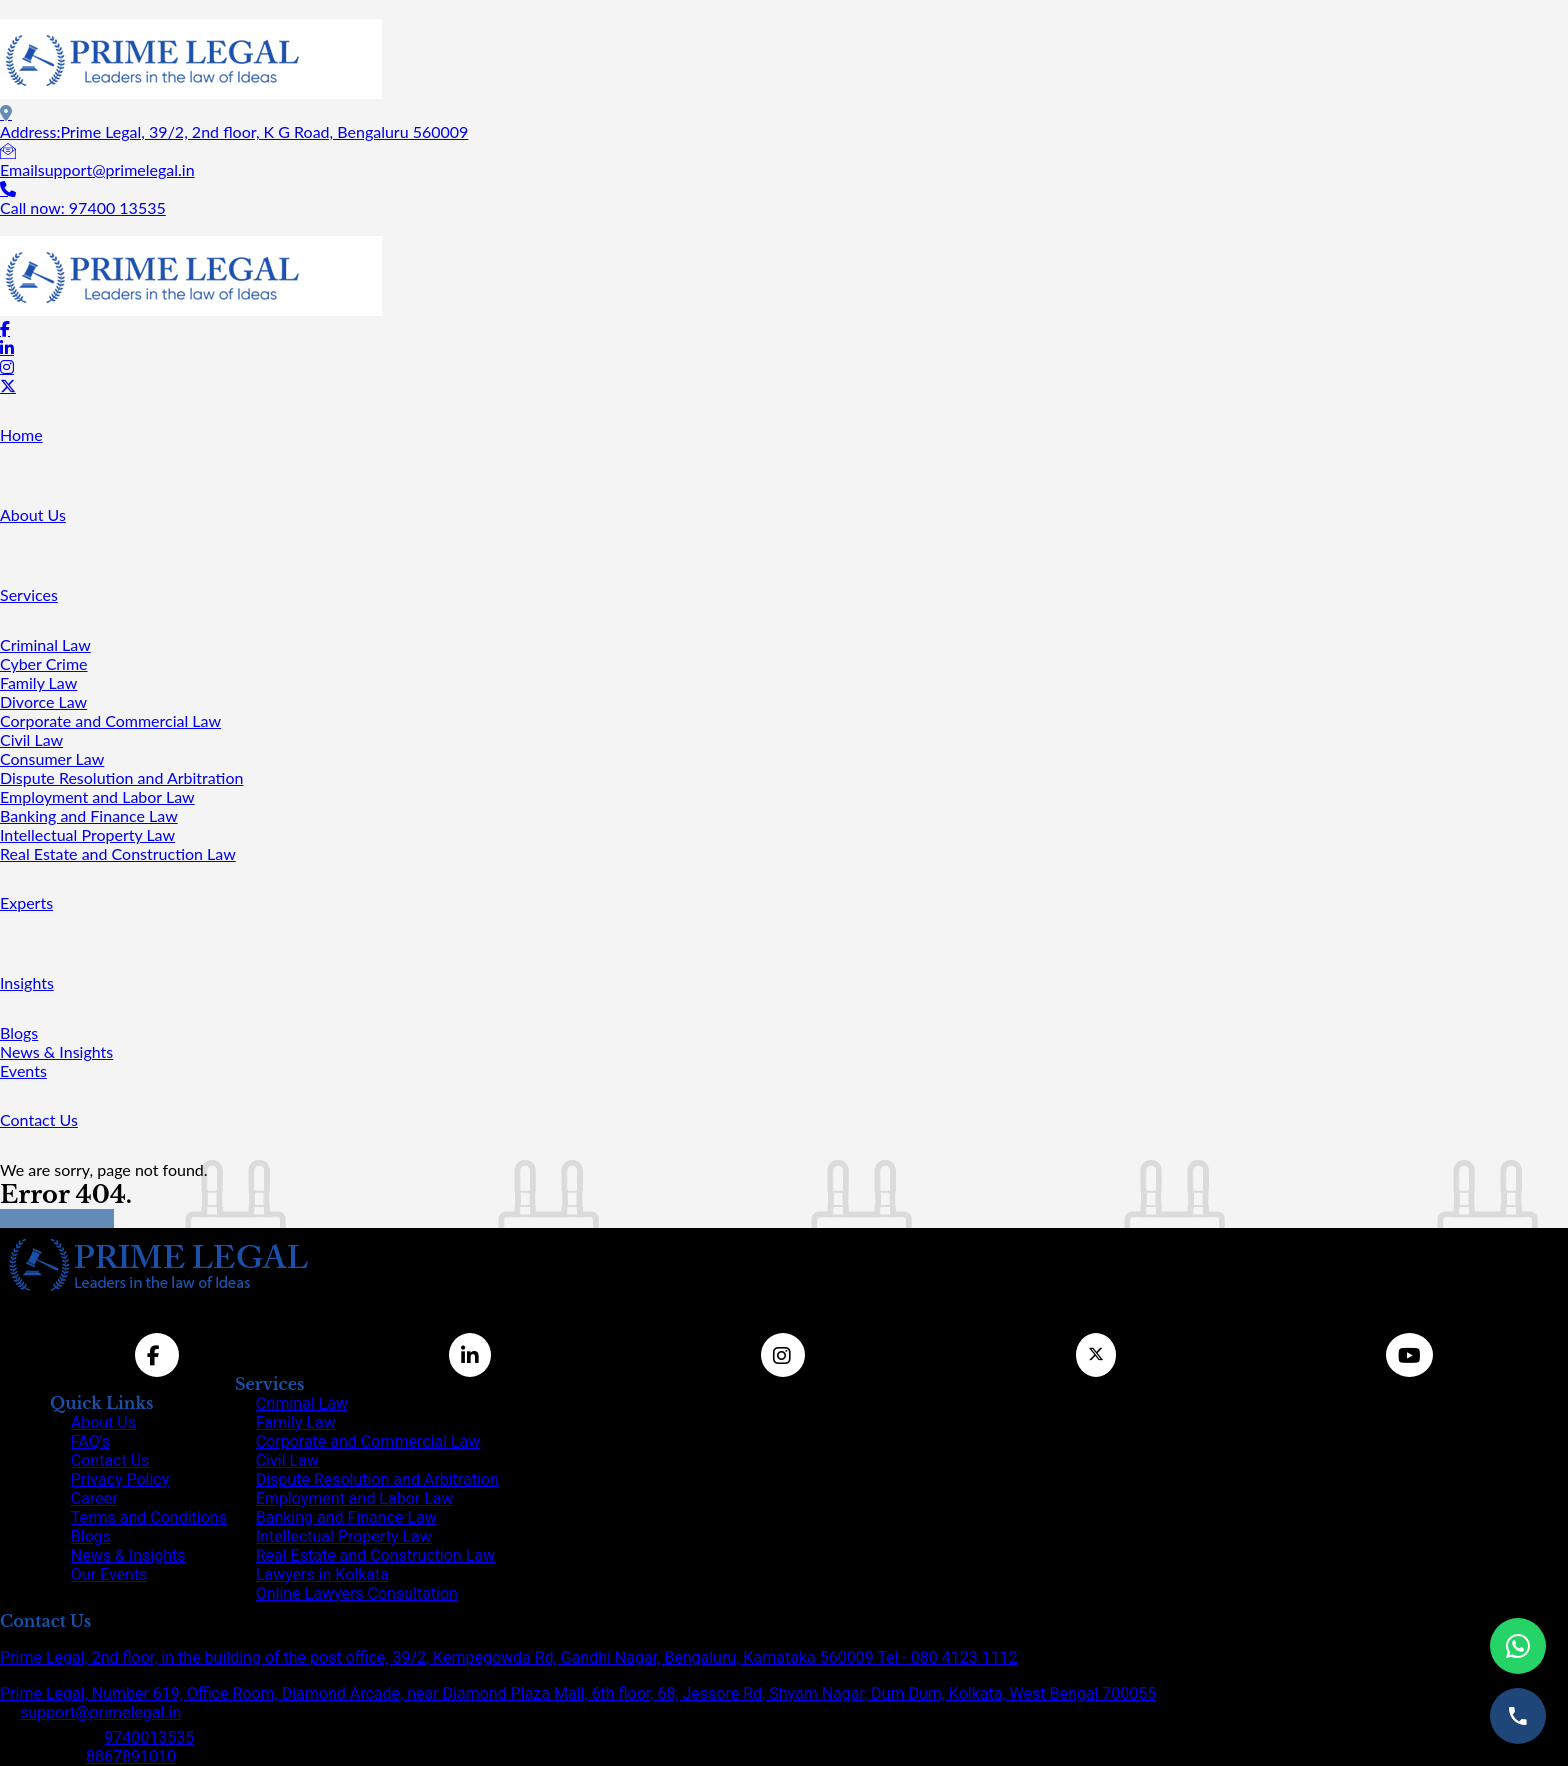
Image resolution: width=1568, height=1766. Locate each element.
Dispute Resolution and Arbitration (121, 777)
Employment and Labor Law (97, 796)
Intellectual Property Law (87, 834)
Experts (26, 902)
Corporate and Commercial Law (110, 720)
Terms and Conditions (149, 1517)
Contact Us (39, 1119)
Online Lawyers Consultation (357, 1593)
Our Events (109, 1574)
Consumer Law (52, 758)
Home (21, 434)
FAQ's (90, 1441)
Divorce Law (43, 701)
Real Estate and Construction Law (118, 853)
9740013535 (149, 1737)
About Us (33, 514)
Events (23, 1070)
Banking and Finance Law (89, 815)
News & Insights (56, 1051)
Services (29, 594)
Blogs (19, 1032)
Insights (27, 982)
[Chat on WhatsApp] (1518, 1646)
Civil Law (31, 739)
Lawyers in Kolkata (322, 1574)
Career (94, 1498)
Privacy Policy (120, 1479)
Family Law (38, 682)
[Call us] (1518, 1716)
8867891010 (131, 1756)
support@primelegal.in (100, 1712)
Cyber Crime (44, 663)
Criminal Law (45, 644)
